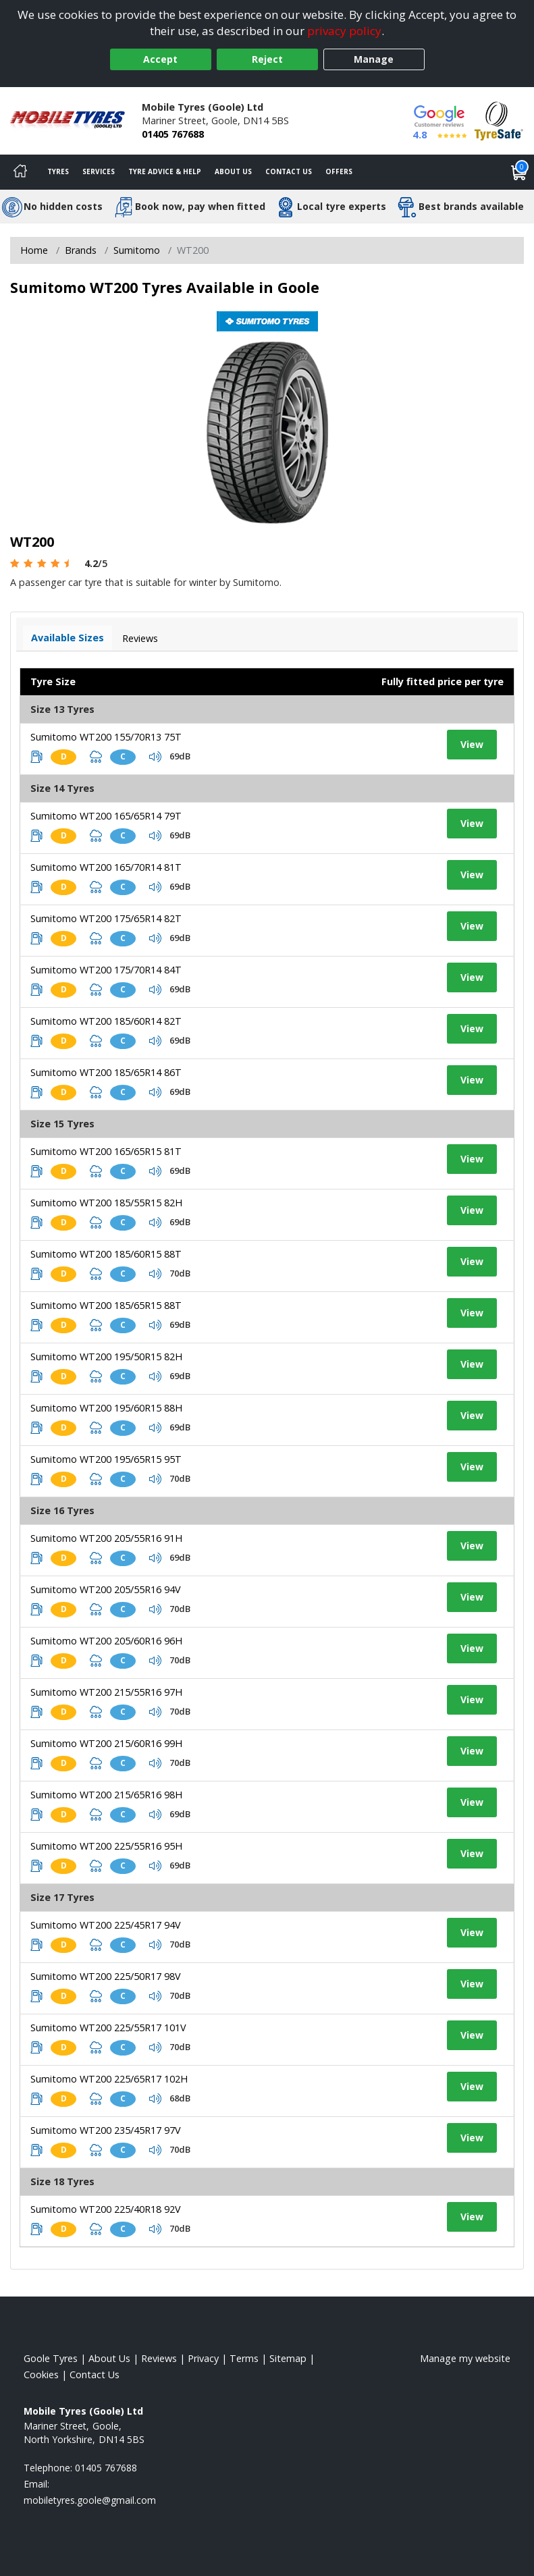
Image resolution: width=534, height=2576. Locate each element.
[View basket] (519, 172)
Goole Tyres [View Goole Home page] (51, 2358)
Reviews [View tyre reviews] (140, 638)
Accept (160, 59)
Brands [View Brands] (81, 250)
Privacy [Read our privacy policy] (203, 2358)
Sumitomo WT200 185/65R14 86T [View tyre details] (106, 1072)
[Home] (20, 172)
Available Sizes (67, 637)
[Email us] (90, 2500)
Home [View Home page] (34, 250)
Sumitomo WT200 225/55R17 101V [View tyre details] (108, 2027)
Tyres (58, 171)
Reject (267, 59)
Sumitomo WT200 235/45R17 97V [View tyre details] (105, 2130)
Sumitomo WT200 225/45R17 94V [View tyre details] (105, 1924)
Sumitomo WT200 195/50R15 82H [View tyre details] (106, 1356)
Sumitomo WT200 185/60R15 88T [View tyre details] (106, 1253)
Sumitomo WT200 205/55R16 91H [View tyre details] (106, 1538)
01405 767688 (173, 134)
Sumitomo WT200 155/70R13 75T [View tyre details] (106, 736)
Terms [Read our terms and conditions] (244, 2358)
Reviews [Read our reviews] (159, 2358)
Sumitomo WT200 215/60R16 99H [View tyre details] (106, 1743)
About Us (233, 171)
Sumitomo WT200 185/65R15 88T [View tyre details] (106, 1305)
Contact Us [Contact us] (288, 171)
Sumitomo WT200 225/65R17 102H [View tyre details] (109, 2078)
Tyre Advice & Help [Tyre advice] (164, 171)
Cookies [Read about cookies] (41, 2374)
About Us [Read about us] (109, 2358)
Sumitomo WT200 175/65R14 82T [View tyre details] (106, 918)
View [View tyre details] (471, 744)
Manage (374, 59)
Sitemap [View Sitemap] (287, 2358)
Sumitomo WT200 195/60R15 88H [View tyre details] (106, 1407)
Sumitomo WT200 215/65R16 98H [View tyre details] (106, 1794)
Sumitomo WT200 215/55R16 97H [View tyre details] (106, 1692)
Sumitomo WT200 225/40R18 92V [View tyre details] (105, 2209)
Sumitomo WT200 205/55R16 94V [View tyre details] (105, 1589)
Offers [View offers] (338, 171)
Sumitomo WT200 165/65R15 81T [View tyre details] (106, 1151)
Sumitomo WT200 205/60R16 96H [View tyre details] (106, 1640)
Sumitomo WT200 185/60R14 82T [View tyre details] (106, 1021)
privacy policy (344, 30)
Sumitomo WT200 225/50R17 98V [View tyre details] (105, 1976)
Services (98, 171)
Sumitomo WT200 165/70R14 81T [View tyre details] (106, 867)
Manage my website (465, 2358)
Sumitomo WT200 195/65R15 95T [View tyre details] (106, 1459)
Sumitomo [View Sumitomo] (136, 250)
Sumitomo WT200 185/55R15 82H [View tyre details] (106, 1202)
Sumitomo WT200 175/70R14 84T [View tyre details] (106, 969)
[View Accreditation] (499, 119)
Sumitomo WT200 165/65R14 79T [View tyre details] (106, 815)
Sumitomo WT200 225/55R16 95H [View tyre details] (106, 1846)
